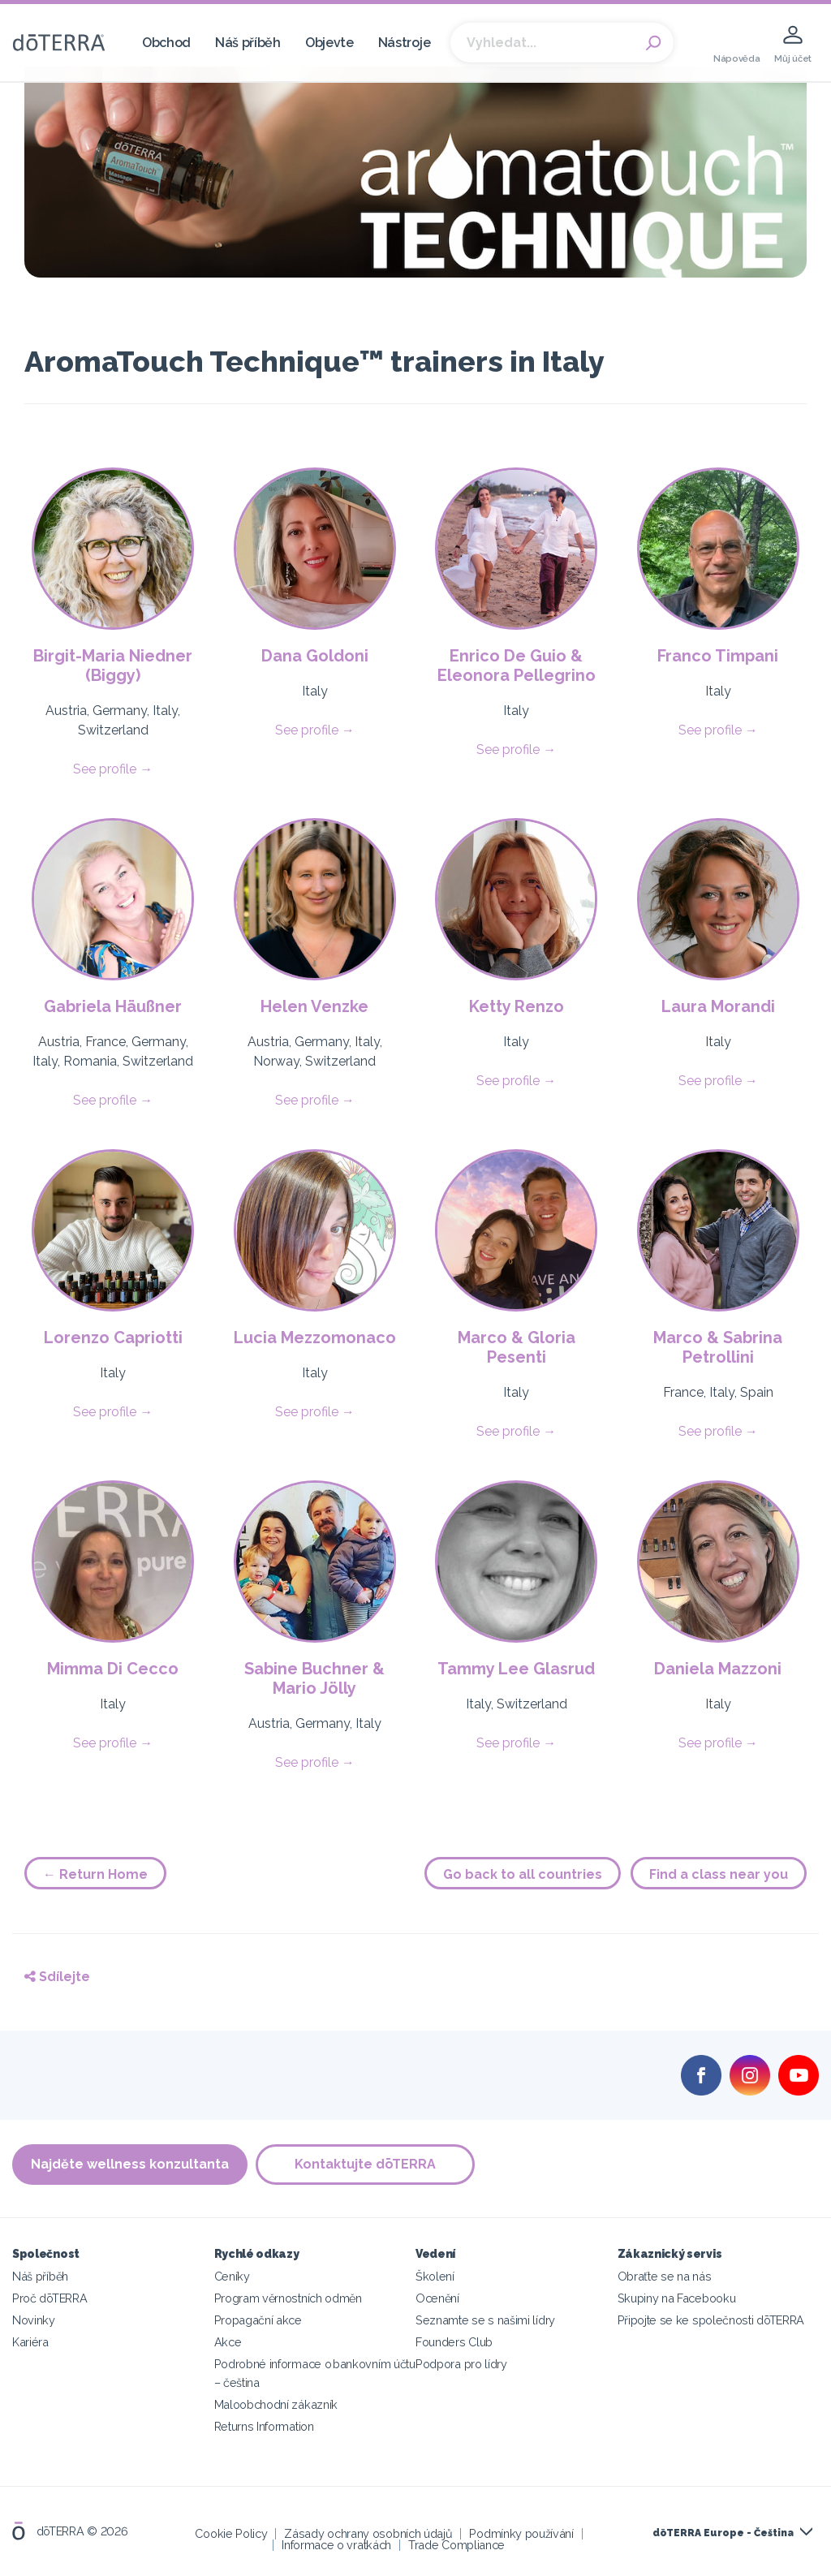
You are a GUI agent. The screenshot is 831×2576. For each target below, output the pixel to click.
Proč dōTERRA (49, 2298)
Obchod (166, 42)
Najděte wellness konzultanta (130, 2164)
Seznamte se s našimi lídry (485, 2320)
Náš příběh (248, 42)
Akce (228, 2342)
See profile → (113, 769)
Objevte (329, 42)
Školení (435, 2276)
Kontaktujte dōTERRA (365, 2164)
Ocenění (437, 2298)
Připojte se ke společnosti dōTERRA (711, 2320)
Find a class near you (718, 1874)
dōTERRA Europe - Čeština (723, 2533)
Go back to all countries (522, 1874)
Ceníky (232, 2276)
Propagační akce (258, 2320)
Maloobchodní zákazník (276, 2404)
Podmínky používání (521, 2533)
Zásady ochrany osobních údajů (368, 2533)
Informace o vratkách (336, 2545)
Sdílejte (57, 1976)
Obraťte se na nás (665, 2276)
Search (653, 43)
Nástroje (404, 42)
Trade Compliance (456, 2545)
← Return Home (95, 1874)
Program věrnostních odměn (288, 2298)
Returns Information (264, 2426)
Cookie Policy (231, 2533)
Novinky (33, 2320)
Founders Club (454, 2342)
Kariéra (30, 2342)
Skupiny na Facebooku (677, 2298)
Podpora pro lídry (461, 2364)
